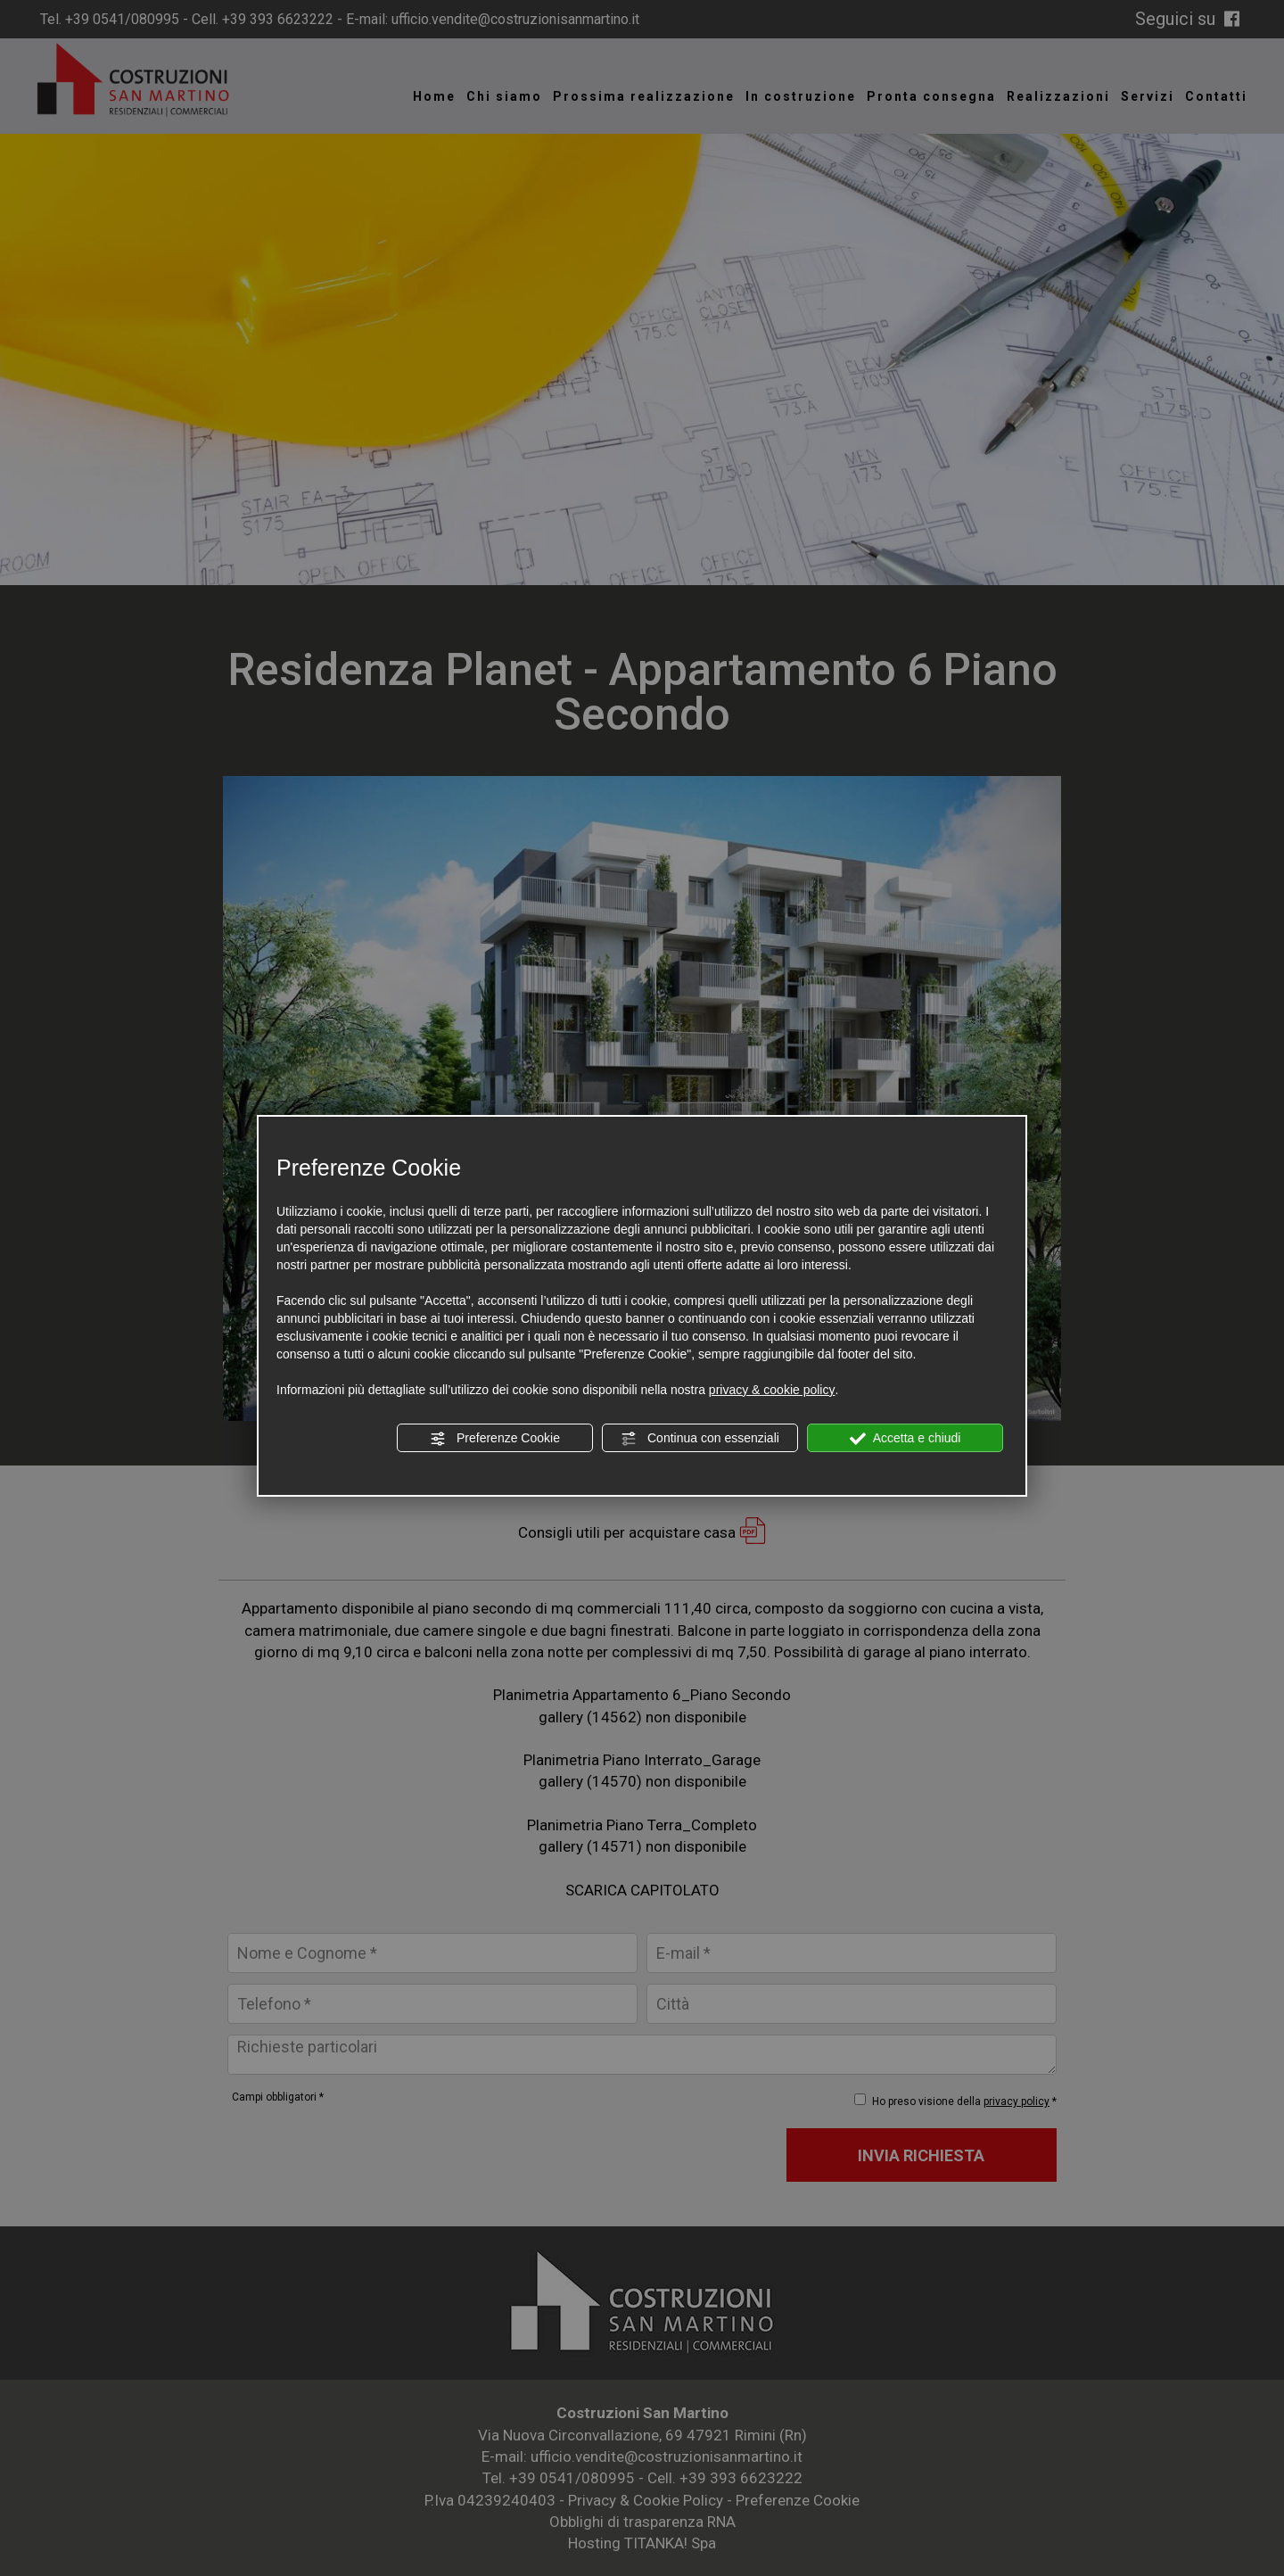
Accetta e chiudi (905, 1439)
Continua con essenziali (700, 1439)
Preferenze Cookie (495, 1439)
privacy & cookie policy (772, 1390)
